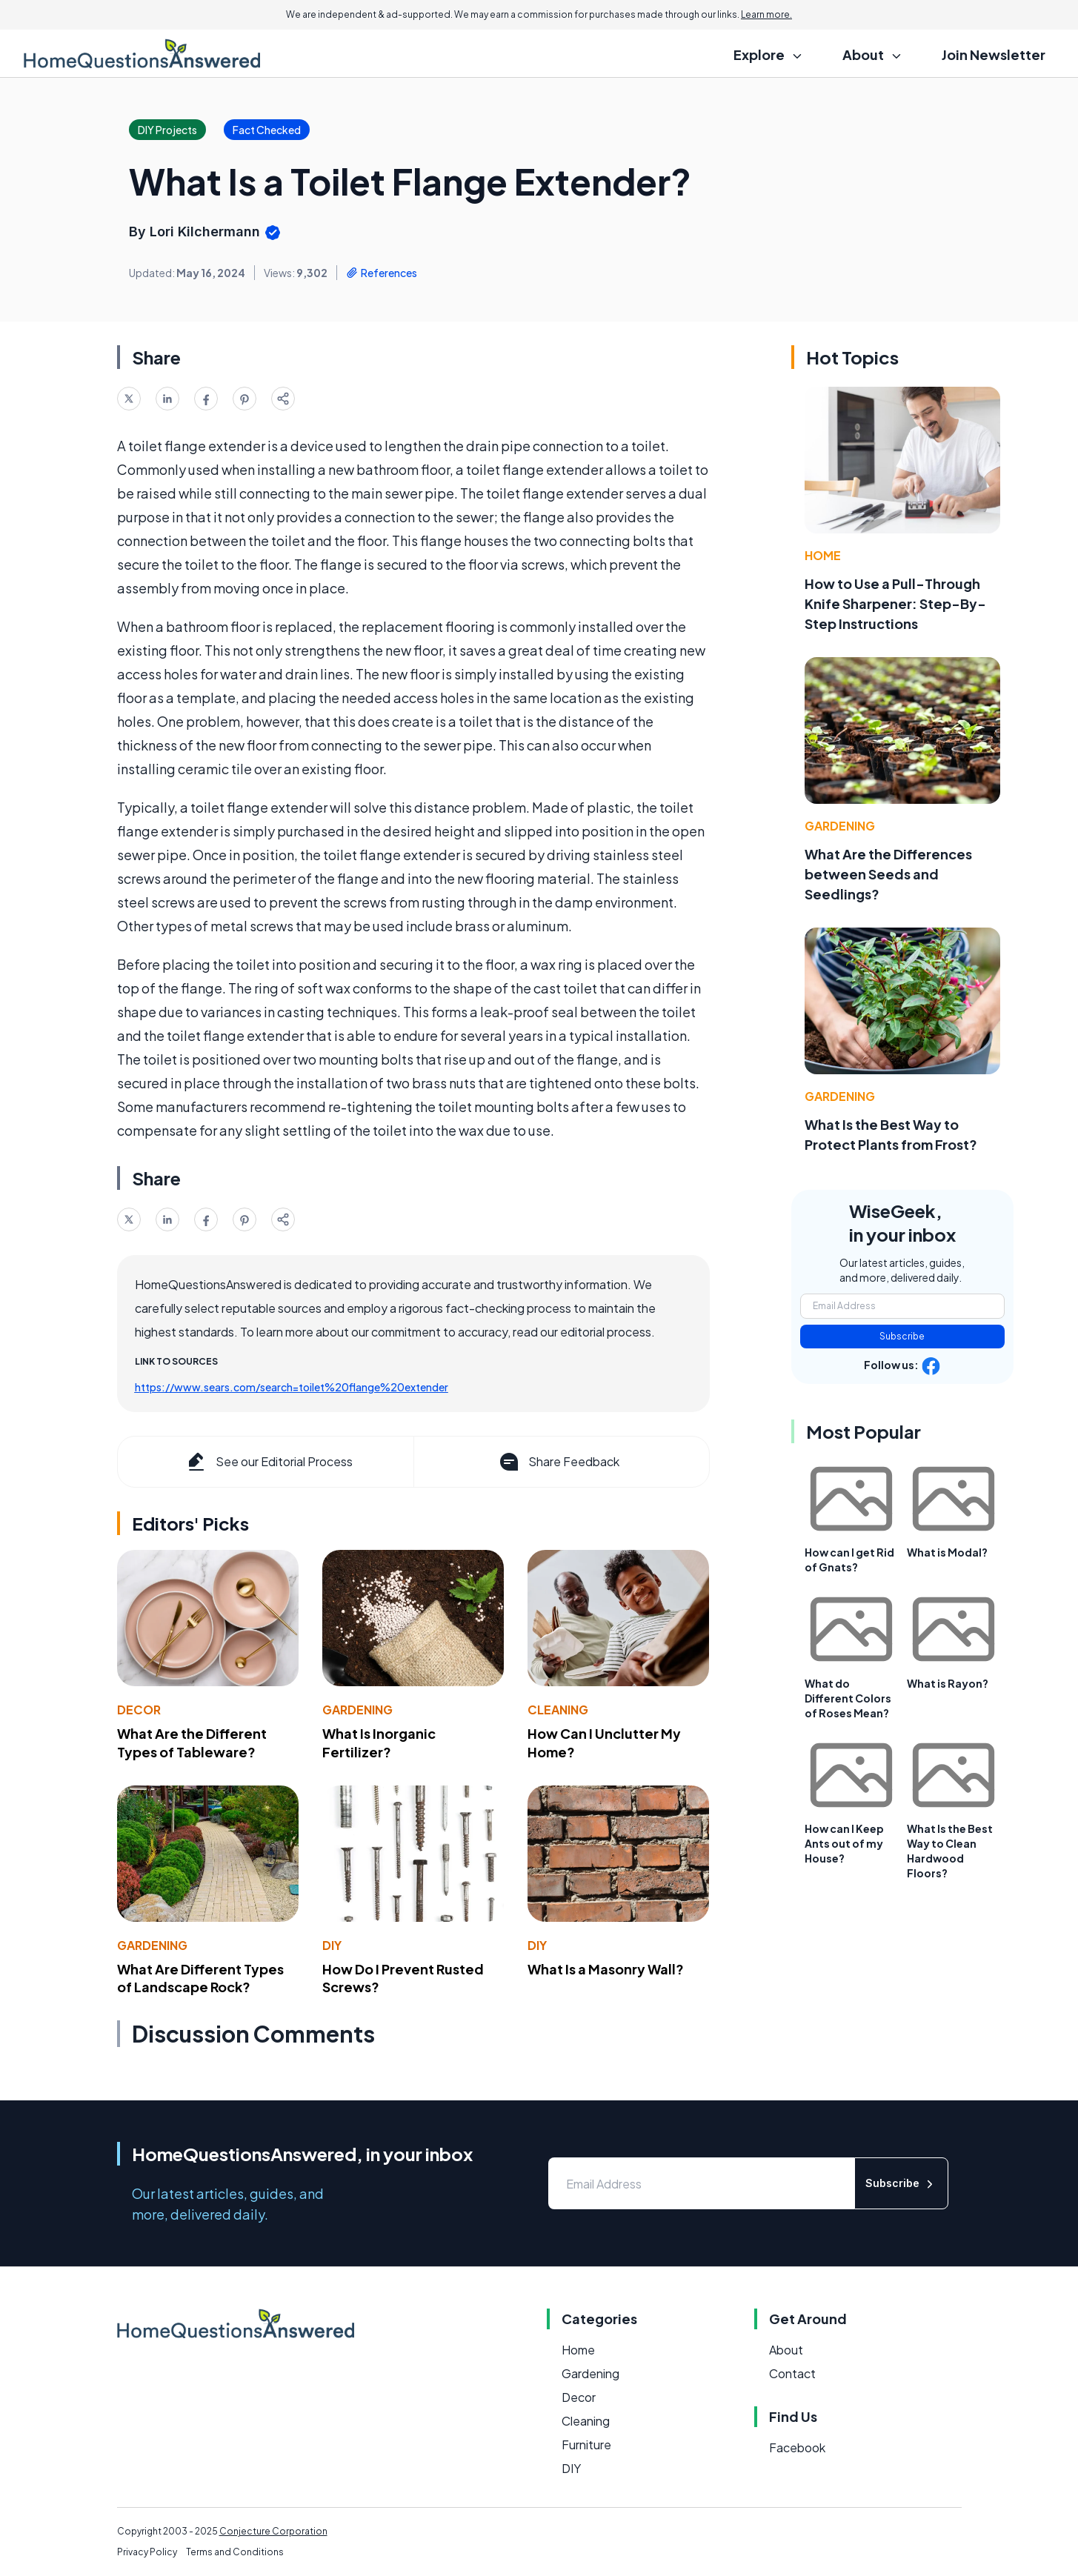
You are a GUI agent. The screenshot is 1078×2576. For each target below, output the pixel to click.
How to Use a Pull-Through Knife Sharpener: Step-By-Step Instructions (895, 603)
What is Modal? (947, 1552)
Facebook (797, 2447)
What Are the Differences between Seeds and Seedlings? (888, 873)
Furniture (586, 2444)
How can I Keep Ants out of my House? (844, 1843)
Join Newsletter (993, 54)
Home (823, 555)
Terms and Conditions (235, 2551)
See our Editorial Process (268, 1462)
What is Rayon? (947, 1683)
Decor (139, 1709)
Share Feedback (558, 1462)
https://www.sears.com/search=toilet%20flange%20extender (291, 1387)
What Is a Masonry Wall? (606, 1968)
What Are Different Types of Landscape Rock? (200, 1978)
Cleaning (558, 1709)
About (786, 2349)
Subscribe (902, 1336)
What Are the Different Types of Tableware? (192, 1742)
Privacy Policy (147, 2551)
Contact (792, 2373)
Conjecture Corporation (273, 2531)
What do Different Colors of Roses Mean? (848, 1698)
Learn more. (766, 14)
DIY (332, 1945)
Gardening (357, 1709)
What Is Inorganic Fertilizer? (379, 1742)
